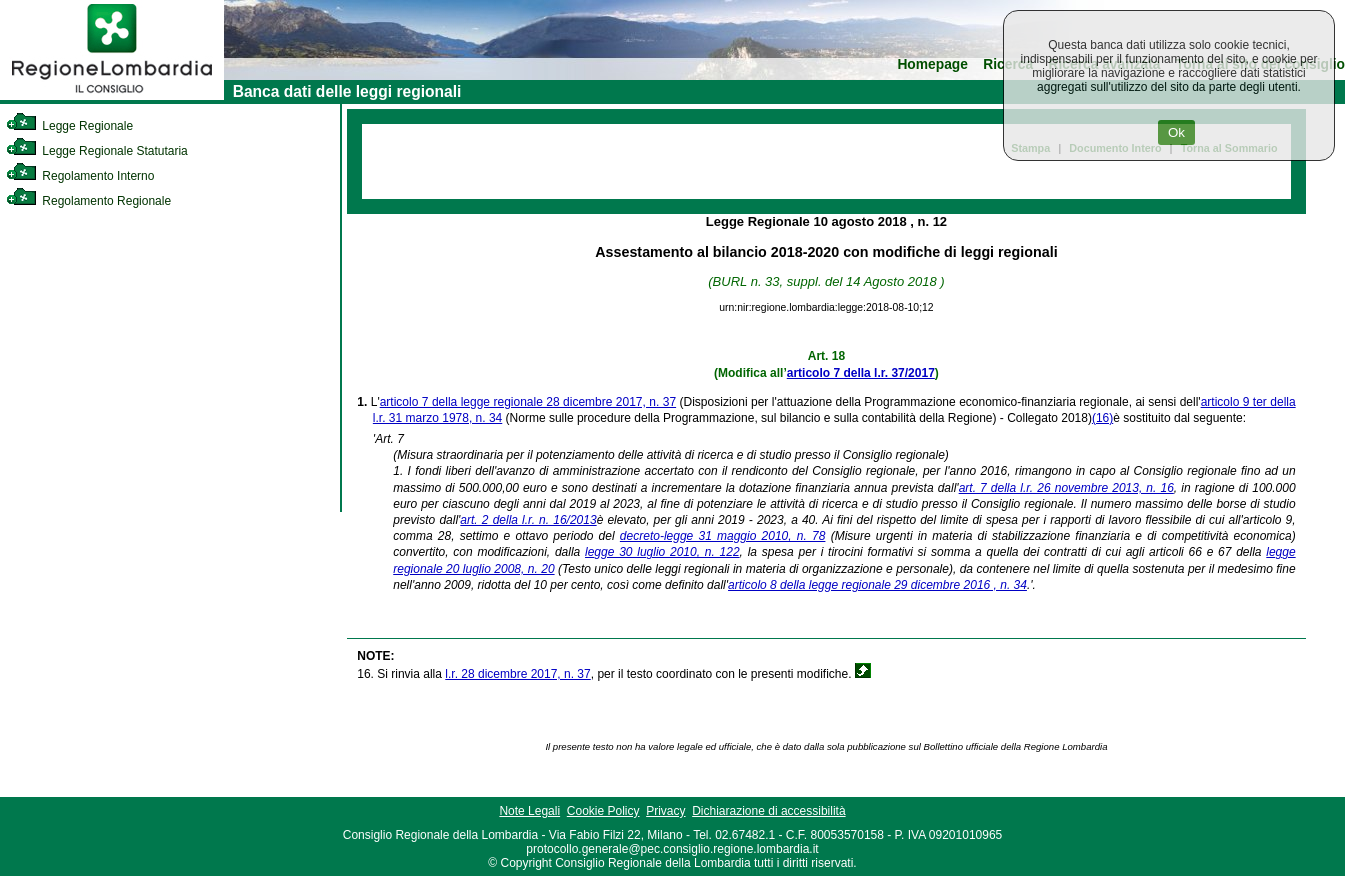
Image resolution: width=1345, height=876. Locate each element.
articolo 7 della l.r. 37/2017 (861, 373)
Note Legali (529, 811)
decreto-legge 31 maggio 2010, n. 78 (723, 536)
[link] (112, 96)
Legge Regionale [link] (69, 126)
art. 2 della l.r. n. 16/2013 (528, 520)
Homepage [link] (932, 64)
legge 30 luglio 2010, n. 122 (662, 552)
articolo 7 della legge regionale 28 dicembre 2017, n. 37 (528, 402)
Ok (1176, 132)
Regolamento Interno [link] (80, 176)
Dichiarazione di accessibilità (768, 811)
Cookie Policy (603, 811)
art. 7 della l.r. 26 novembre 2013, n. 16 (1066, 488)
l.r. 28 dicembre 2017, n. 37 (517, 674)
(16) (1102, 418)
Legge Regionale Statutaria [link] (97, 151)
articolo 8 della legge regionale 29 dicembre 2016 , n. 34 (877, 585)
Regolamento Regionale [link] (88, 201)
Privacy (665, 811)
